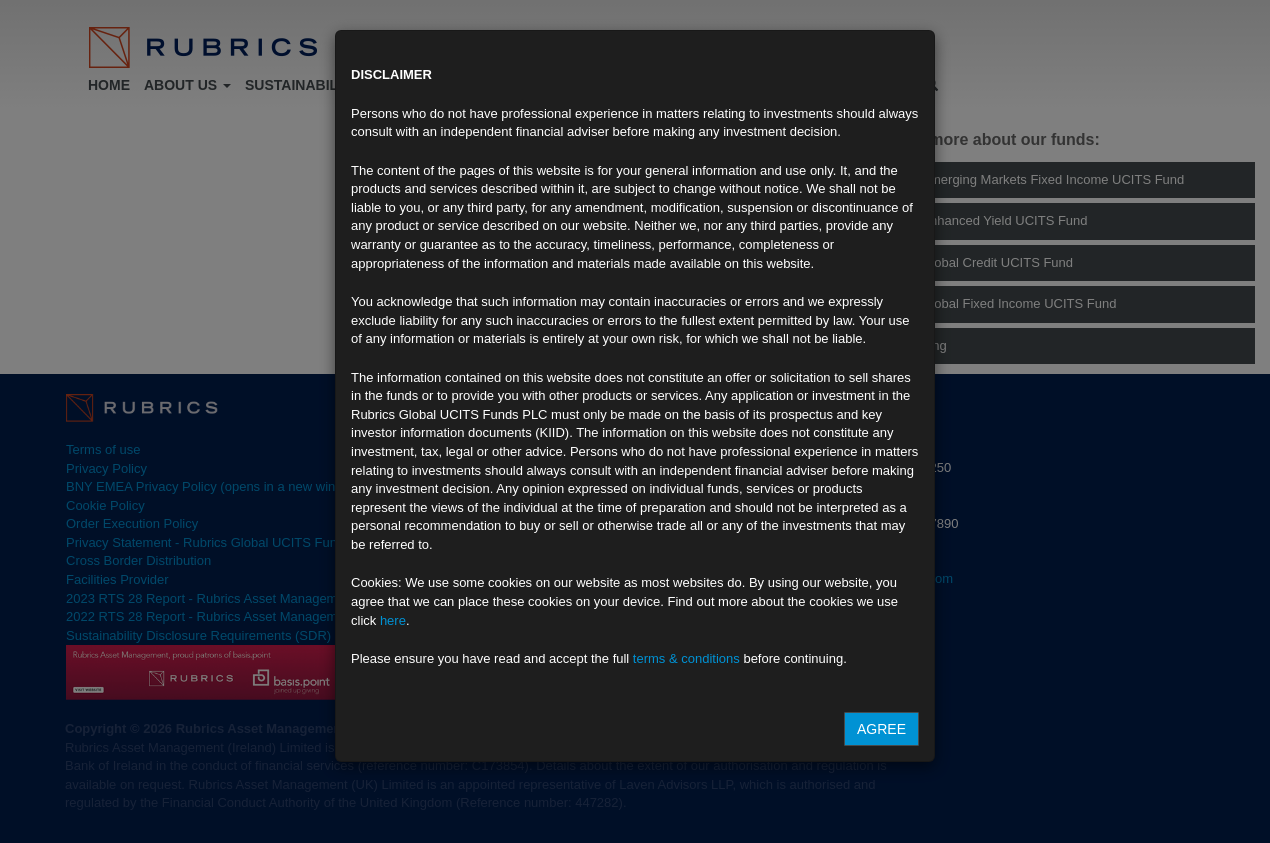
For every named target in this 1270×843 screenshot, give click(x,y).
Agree (881, 729)
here (393, 620)
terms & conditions (686, 658)
